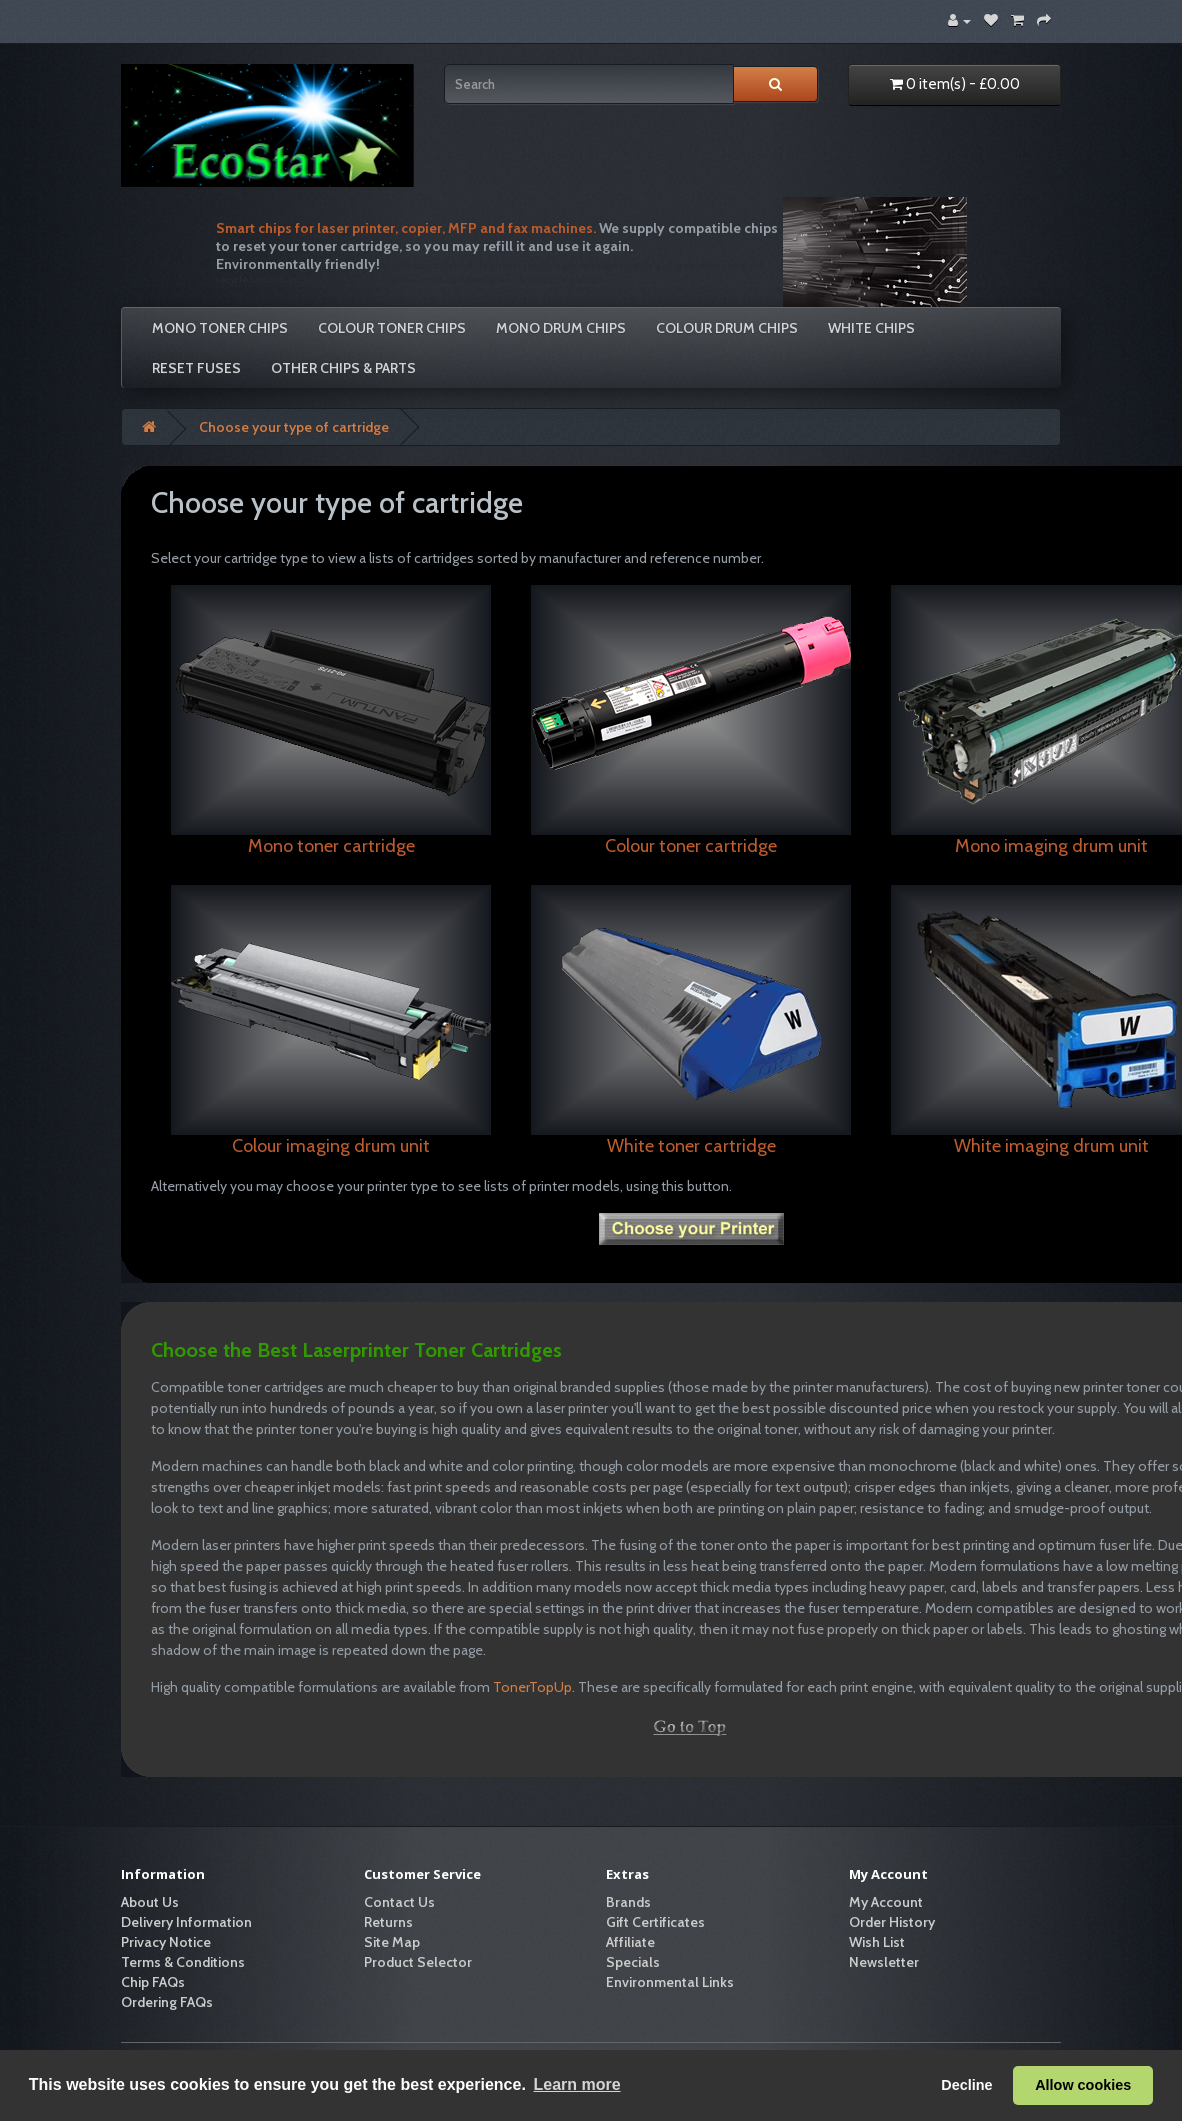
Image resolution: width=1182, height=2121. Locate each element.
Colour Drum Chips (727, 328)
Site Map (392, 1942)
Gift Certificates (655, 1922)
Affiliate (630, 1942)
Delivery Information (186, 1922)
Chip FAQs (153, 1982)
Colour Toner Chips (392, 328)
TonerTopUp (532, 1687)
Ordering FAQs (167, 2002)
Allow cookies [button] (1083, 2085)
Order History (892, 1922)
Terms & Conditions (183, 1962)
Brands (628, 1902)
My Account (886, 1902)
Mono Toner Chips (220, 328)
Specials (633, 1962)
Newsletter (884, 1962)
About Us (150, 1902)
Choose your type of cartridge (294, 427)
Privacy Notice (166, 1942)
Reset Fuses (196, 368)
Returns (388, 1922)
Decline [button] (966, 2085)
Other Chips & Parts (343, 368)
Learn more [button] (576, 2084)
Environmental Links (670, 1982)
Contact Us (399, 1902)
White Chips (871, 328)
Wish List (877, 1942)
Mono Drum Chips (561, 328)
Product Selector (418, 1962)
